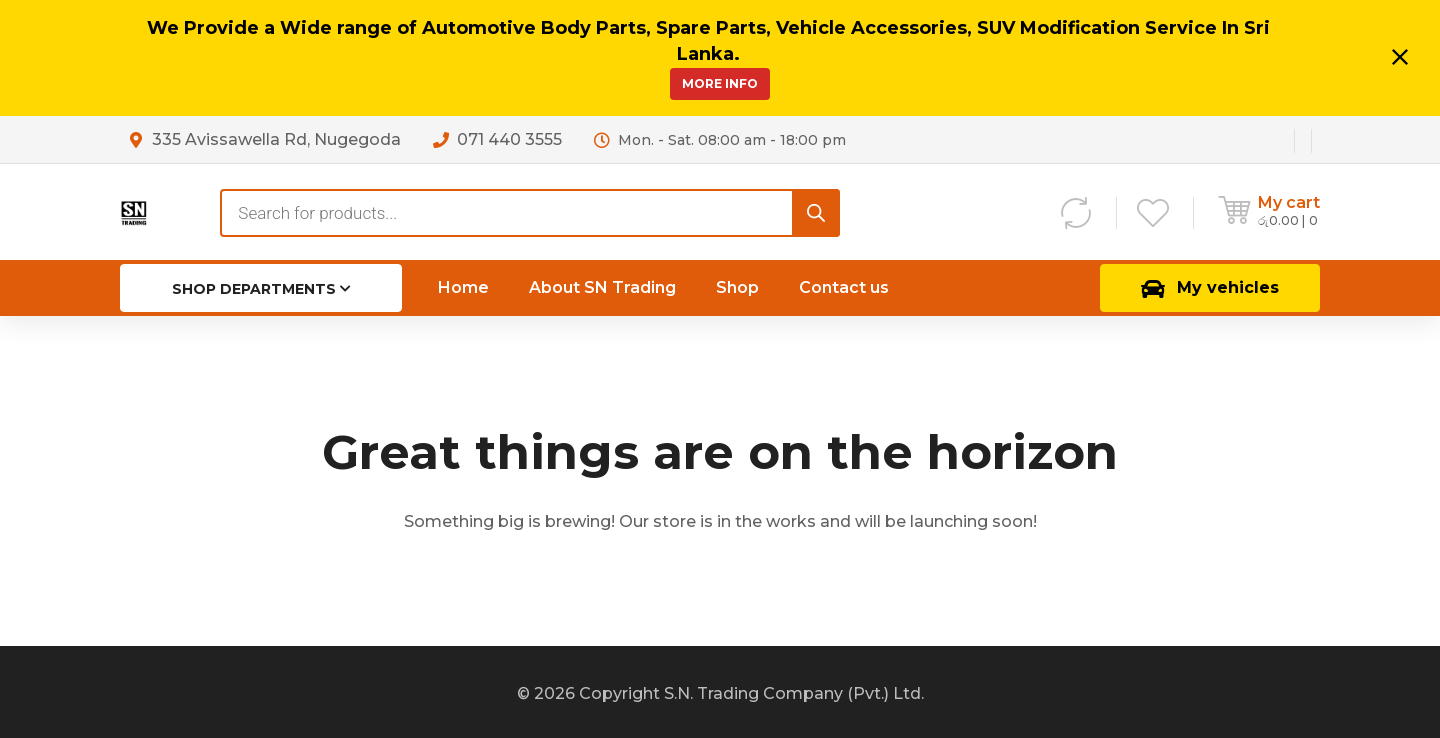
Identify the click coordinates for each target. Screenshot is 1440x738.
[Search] (816, 213)
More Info (720, 83)
